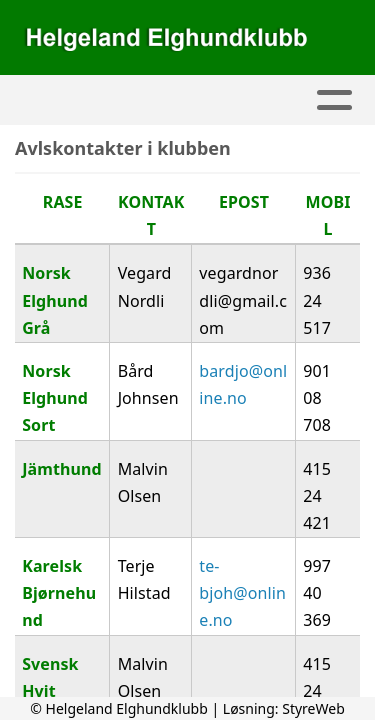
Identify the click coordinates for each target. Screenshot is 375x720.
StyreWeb (313, 708)
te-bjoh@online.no (242, 593)
